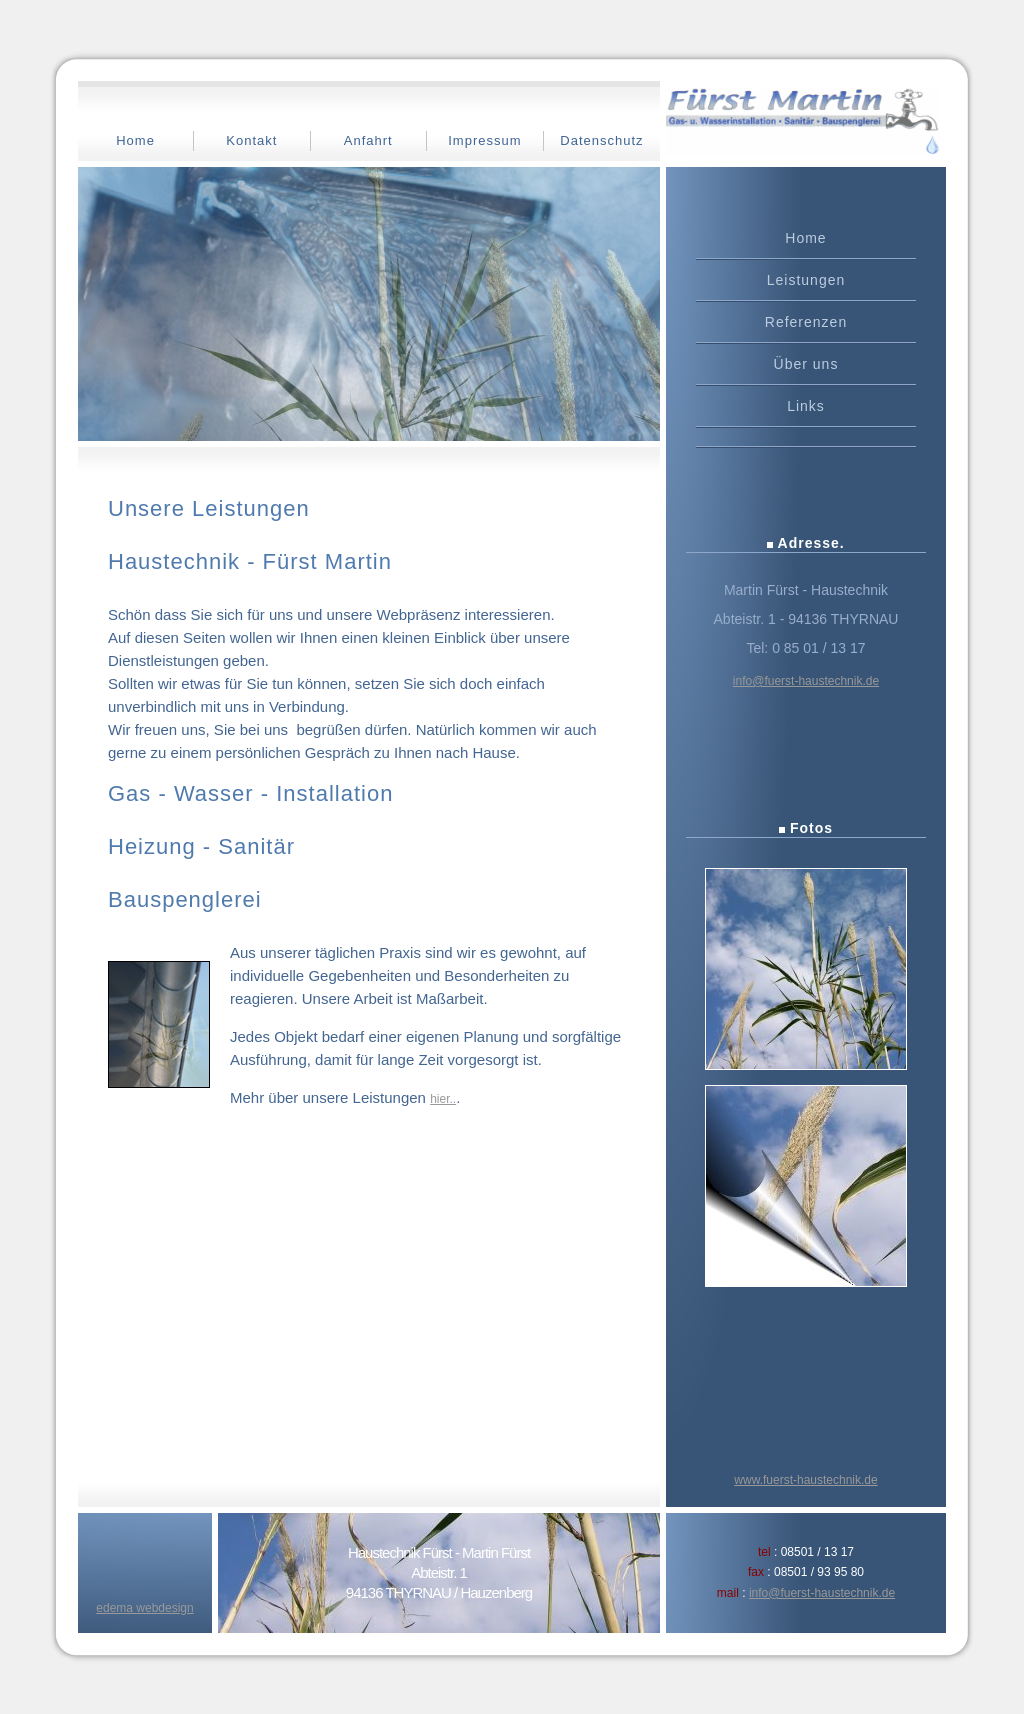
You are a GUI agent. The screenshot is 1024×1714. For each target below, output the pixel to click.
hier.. (443, 1099)
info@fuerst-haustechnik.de (806, 681)
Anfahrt (368, 140)
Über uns (806, 364)
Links (806, 406)
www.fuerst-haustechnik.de (805, 1480)
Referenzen (806, 322)
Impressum (484, 140)
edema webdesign (144, 1608)
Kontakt (251, 140)
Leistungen (806, 280)
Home (135, 140)
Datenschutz (601, 140)
